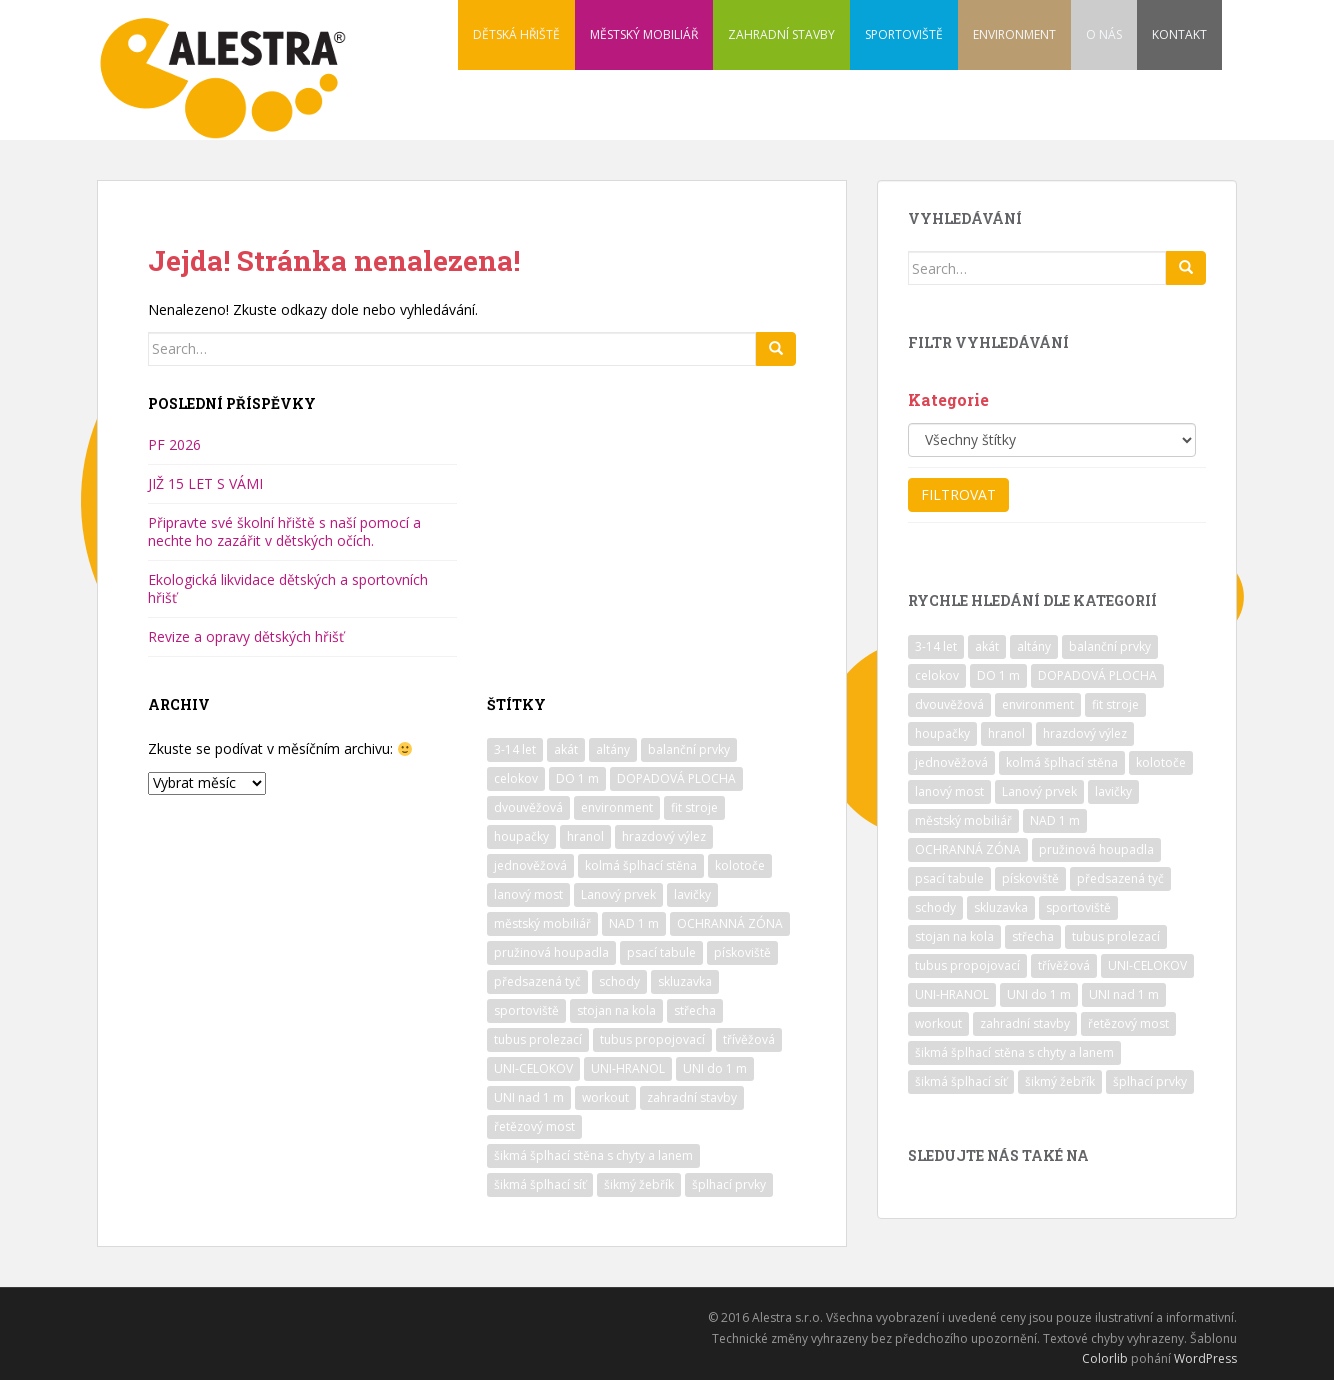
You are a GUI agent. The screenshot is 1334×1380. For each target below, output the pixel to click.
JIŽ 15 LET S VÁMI (205, 483)
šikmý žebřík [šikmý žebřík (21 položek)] (639, 1184)
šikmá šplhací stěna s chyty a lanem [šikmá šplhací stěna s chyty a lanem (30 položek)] (593, 1155)
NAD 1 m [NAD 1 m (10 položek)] (634, 923)
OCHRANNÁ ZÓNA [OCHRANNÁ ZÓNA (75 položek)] (730, 923)
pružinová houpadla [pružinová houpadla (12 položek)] (551, 952)
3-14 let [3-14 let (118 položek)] (515, 749)
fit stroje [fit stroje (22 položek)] (694, 807)
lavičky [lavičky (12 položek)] (692, 894)
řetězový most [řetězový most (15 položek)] (534, 1126)
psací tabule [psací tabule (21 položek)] (661, 952)
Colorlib (1105, 1358)
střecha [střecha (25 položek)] (695, 1010)
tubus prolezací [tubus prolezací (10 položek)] (538, 1039)
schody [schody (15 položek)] (619, 981)
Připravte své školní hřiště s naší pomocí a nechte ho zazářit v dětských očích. (284, 531)
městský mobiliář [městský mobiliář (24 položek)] (542, 923)
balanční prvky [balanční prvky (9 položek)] (689, 749)
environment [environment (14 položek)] (617, 807)
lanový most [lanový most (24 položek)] (528, 894)
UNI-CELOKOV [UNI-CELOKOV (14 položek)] (533, 1068)
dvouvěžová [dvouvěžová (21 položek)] (528, 807)
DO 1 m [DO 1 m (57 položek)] (577, 778)
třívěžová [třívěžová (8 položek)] (749, 1039)
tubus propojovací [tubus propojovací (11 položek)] (652, 1039)
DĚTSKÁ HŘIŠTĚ (516, 34)
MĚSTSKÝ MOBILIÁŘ (644, 34)
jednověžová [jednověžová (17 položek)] (530, 865)
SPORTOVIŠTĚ (904, 34)
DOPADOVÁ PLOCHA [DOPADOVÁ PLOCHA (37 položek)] (676, 778)
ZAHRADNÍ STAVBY (781, 34)
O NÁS (1104, 34)
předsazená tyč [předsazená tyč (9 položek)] (537, 981)
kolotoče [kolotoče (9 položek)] (740, 865)
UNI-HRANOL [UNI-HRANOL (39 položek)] (628, 1068)
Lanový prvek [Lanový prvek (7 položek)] (618, 894)
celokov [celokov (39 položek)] (516, 778)
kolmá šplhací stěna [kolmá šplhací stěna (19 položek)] (641, 865)
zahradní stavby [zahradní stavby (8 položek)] (692, 1097)
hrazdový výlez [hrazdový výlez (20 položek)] (664, 836)
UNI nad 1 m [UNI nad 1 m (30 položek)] (529, 1097)
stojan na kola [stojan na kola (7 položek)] (616, 1010)
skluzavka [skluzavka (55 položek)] (685, 981)
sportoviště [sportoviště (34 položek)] (526, 1010)
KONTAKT (1179, 34)
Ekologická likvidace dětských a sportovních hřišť (288, 588)
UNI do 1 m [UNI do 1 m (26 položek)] (715, 1068)
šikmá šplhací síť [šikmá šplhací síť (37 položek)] (540, 1184)
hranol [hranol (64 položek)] (585, 836)
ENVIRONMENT (1014, 34)
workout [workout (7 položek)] (605, 1097)
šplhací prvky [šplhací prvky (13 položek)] (729, 1184)
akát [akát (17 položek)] (566, 749)
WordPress (1205, 1358)
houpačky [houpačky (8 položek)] (521, 836)
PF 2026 (174, 444)
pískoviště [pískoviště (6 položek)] (742, 952)
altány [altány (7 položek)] (613, 749)
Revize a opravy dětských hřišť (246, 636)
